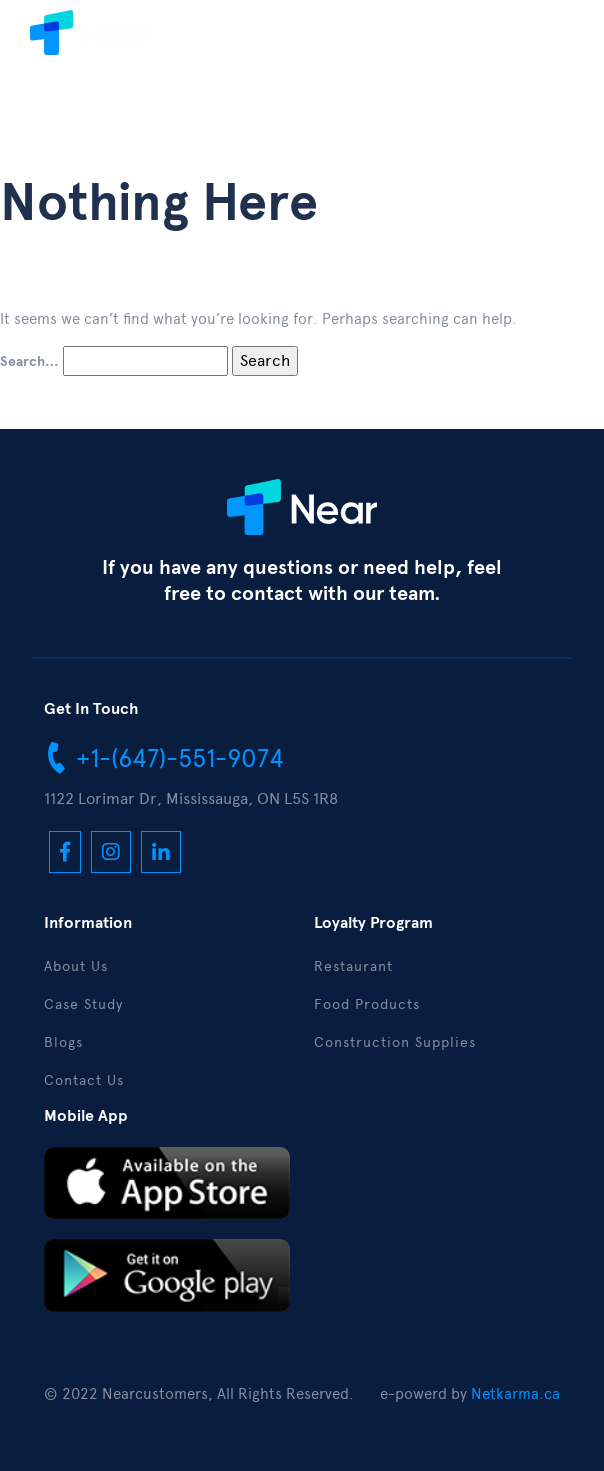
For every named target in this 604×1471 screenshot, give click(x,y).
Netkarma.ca (515, 1394)
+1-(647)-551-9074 (164, 757)
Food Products (367, 1004)
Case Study (83, 1004)
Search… (29, 362)
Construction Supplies (395, 1042)
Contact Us (84, 1080)
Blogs (63, 1042)
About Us (76, 966)
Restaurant (353, 966)
